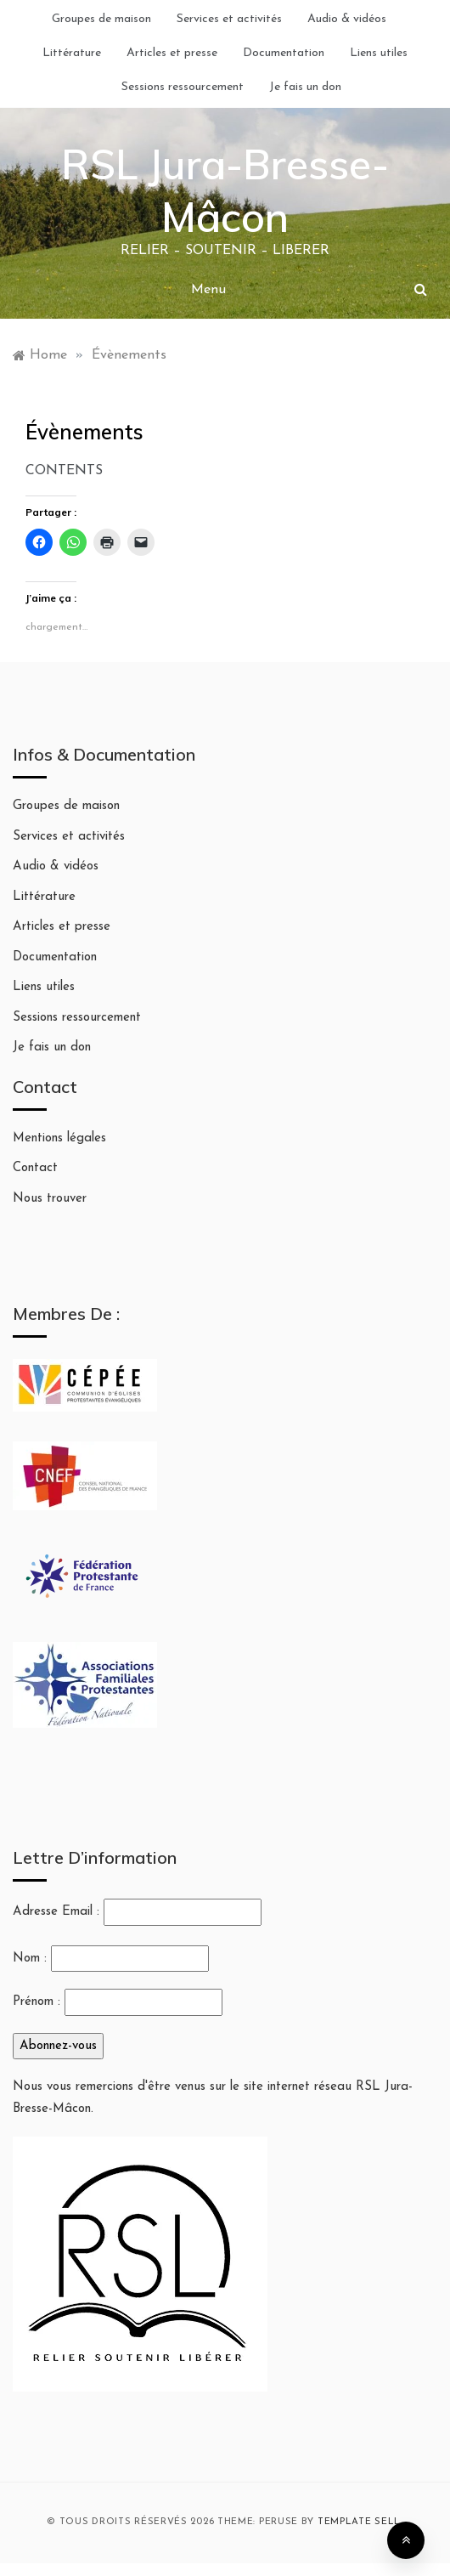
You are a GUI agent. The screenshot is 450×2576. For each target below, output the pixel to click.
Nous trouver (50, 1198)
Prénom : (36, 2002)
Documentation (283, 53)
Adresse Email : (137, 1912)
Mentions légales (59, 1138)
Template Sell (359, 2522)
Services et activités (229, 19)
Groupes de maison (101, 19)
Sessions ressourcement (182, 87)
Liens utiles (379, 53)
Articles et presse (172, 53)
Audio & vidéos (346, 19)
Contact (35, 1168)
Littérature (71, 53)
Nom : (30, 1958)
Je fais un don (305, 87)
